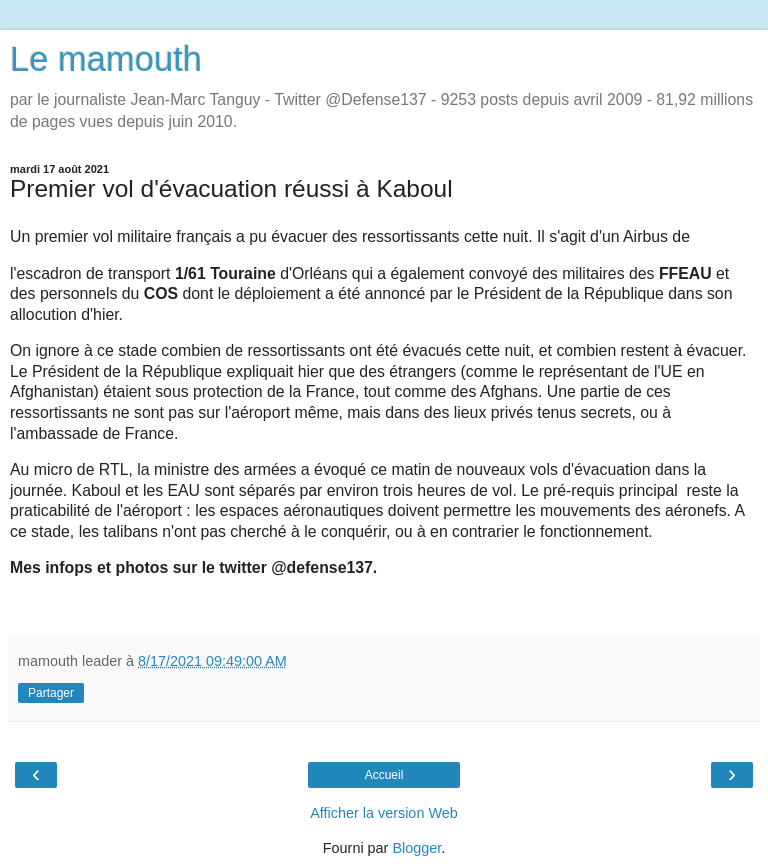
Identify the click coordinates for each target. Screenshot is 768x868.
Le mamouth (106, 59)
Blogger (416, 848)
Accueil (384, 775)
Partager (51, 693)
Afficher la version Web (383, 813)
